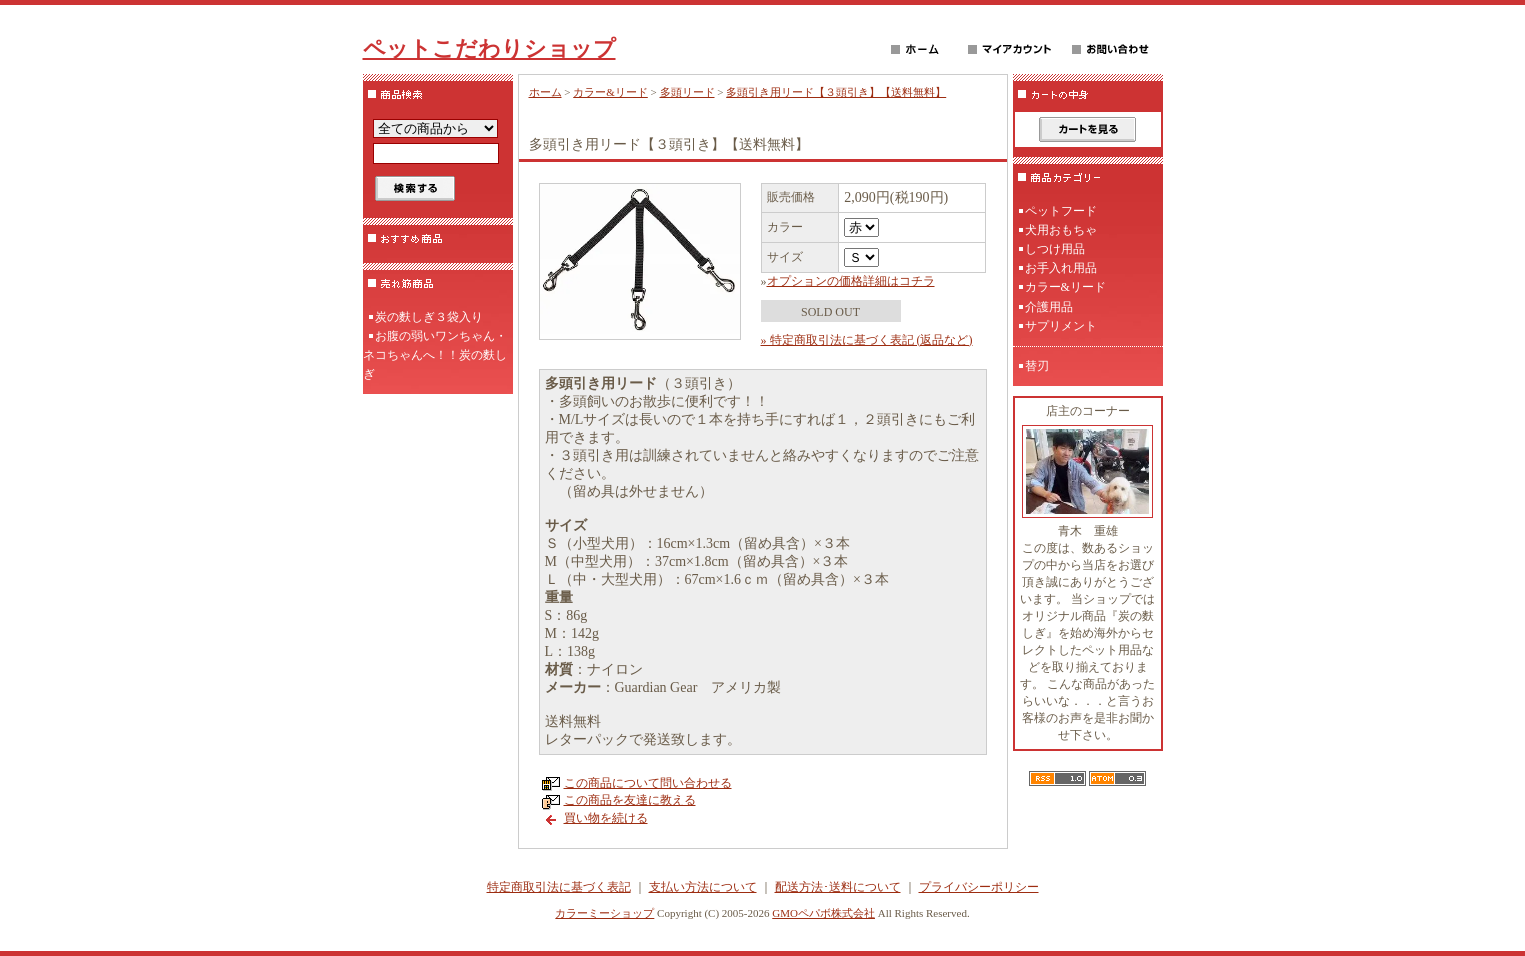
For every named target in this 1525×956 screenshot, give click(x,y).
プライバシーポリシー (979, 887)
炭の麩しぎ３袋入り (429, 317)
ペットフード (1061, 211)
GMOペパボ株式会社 (823, 913)
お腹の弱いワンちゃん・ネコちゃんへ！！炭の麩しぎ (435, 355)
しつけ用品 (1055, 249)
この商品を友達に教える (630, 800)
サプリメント (1061, 326)
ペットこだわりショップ (489, 48)
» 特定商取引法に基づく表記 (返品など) (867, 340)
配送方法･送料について (838, 887)
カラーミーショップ (604, 913)
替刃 (1037, 366)
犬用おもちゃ (1061, 230)
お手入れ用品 (1061, 268)
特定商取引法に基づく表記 (559, 887)
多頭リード (687, 92)
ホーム (545, 92)
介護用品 (1049, 307)
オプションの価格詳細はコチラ (851, 281)
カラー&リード (610, 92)
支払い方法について (703, 887)
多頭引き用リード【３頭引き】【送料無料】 (836, 92)
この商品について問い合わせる (648, 783)
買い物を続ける (606, 818)
